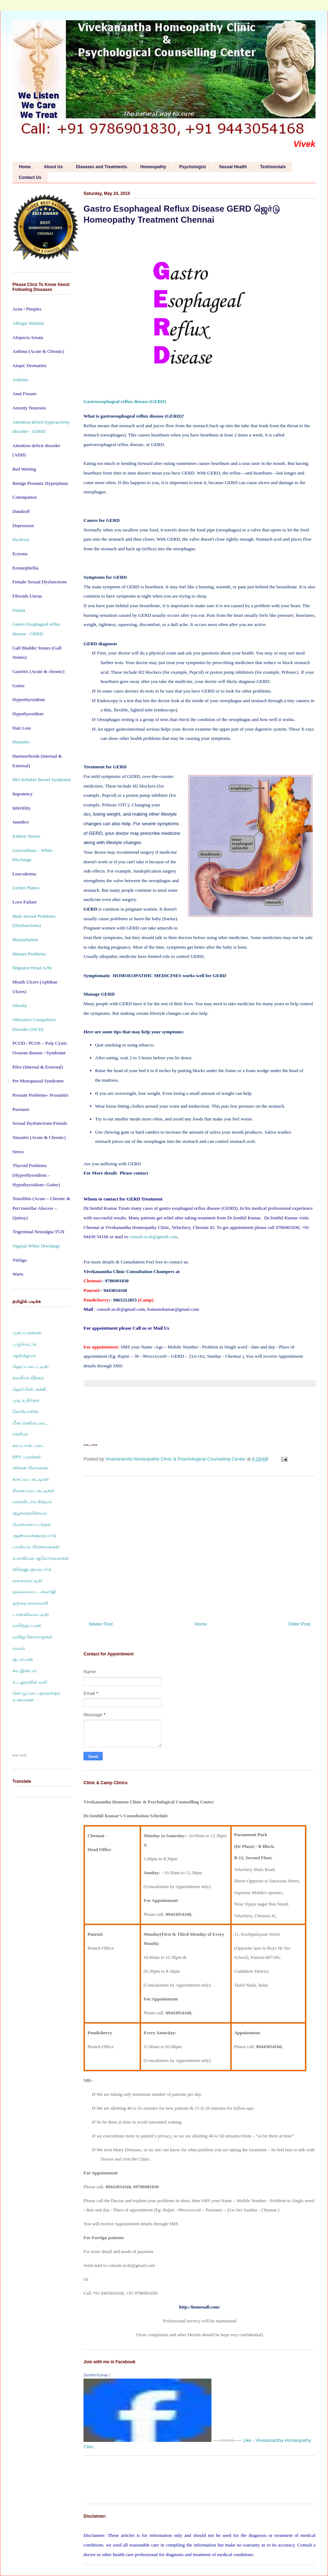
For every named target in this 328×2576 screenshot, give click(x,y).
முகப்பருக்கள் (27, 1332)
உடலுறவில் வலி (29, 1682)
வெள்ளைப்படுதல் (31, 1524)
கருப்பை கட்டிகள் (30, 1479)
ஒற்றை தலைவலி (30, 1603)
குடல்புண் (22, 1659)
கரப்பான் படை (28, 1445)
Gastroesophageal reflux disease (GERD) (125, 401)
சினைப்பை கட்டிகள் (33, 1490)
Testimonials (273, 166)
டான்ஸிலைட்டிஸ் (30, 1614)
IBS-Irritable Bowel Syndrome (41, 779)
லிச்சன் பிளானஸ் (30, 1467)
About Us (53, 166)
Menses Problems (29, 953)
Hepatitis (20, 741)
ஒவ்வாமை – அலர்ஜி (34, 1591)
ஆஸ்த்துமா (24, 1355)
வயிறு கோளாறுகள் (32, 1636)
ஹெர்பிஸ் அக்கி (29, 1389)
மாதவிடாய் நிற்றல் (32, 1501)
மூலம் (18, 1648)
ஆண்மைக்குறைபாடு (34, 1535)
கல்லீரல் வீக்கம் (28, 1377)
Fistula (18, 610)
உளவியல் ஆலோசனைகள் (40, 1558)
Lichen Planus (25, 887)
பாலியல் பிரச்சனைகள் (36, 1546)
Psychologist (192, 166)
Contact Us (30, 177)
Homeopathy (153, 166)
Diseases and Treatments (101, 166)
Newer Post (101, 1624)
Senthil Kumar (96, 2375)
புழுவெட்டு (24, 1344)
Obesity (19, 1005)
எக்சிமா (20, 1434)
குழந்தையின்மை (29, 1513)
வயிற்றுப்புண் (27, 1625)
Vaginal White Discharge (36, 1246)
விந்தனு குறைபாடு (32, 1569)
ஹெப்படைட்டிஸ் (30, 1366)
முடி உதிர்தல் (25, 1400)
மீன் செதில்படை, (30, 1423)
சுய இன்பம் (24, 1670)
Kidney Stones (26, 836)
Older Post (299, 1624)
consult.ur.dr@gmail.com (153, 1236)
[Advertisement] (200, 1546)
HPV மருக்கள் (26, 1456)
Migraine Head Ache (32, 967)
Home (25, 166)
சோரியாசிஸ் (25, 1411)
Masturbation (25, 939)
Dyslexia (20, 539)
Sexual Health (233, 166)
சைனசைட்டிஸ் (27, 1580)
